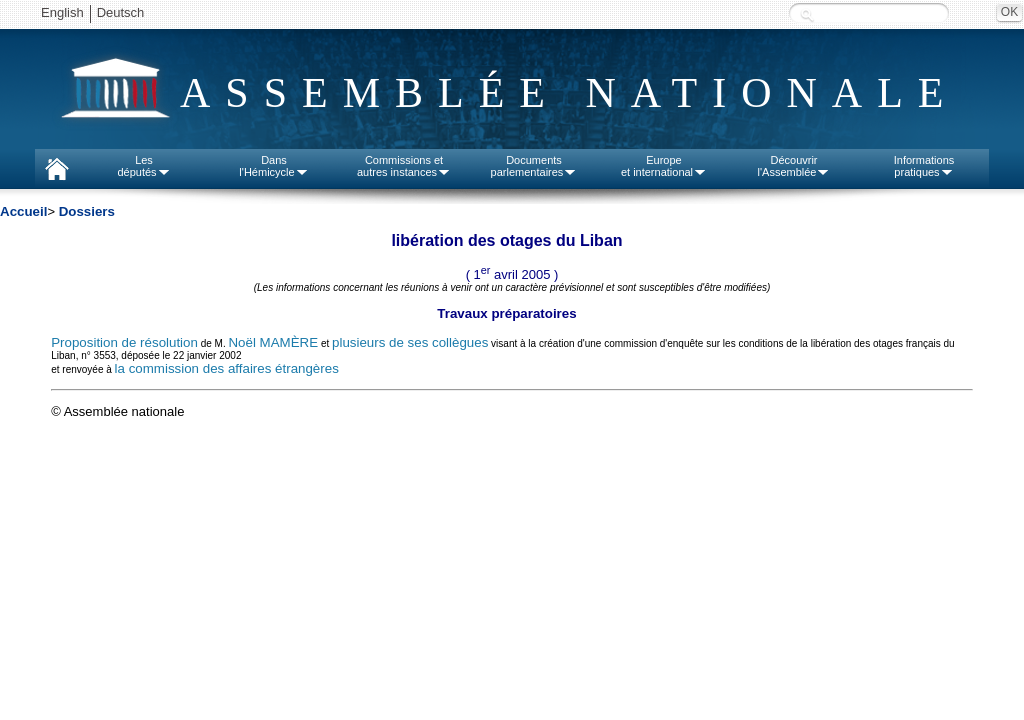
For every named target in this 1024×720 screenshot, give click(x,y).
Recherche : (807, 14)
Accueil (23, 211)
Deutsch (121, 12)
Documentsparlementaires (534, 166)
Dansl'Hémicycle (273, 166)
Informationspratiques (924, 166)
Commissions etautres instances (404, 166)
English (62, 12)
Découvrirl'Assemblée (794, 166)
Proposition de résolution (124, 342)
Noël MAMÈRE (273, 342)
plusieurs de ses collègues (410, 342)
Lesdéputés (143, 166)
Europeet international (664, 166)
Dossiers (87, 211)
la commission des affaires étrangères (227, 368)
